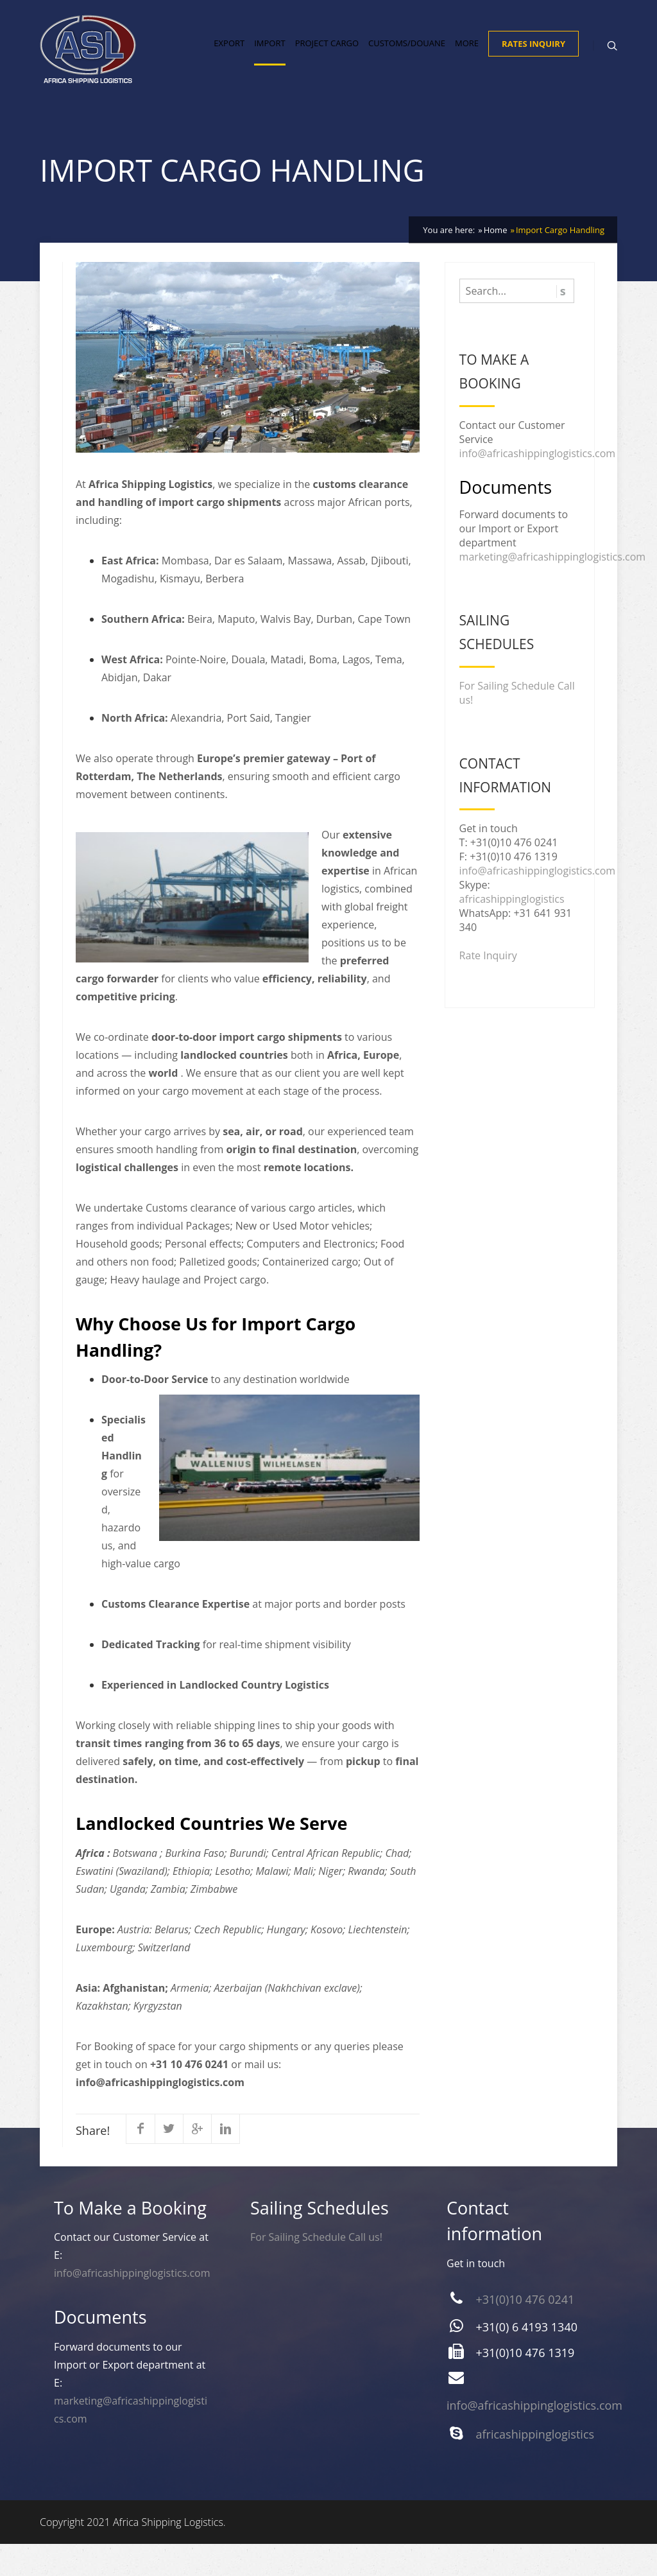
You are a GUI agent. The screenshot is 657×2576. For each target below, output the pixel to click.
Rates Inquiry (533, 62)
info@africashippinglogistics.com (537, 485)
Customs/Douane (406, 61)
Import (269, 61)
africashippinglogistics (512, 931)
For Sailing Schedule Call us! (316, 2269)
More (467, 61)
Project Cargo (327, 61)
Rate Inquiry (488, 987)
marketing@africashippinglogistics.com (552, 589)
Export (229, 61)
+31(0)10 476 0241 (525, 2331)
